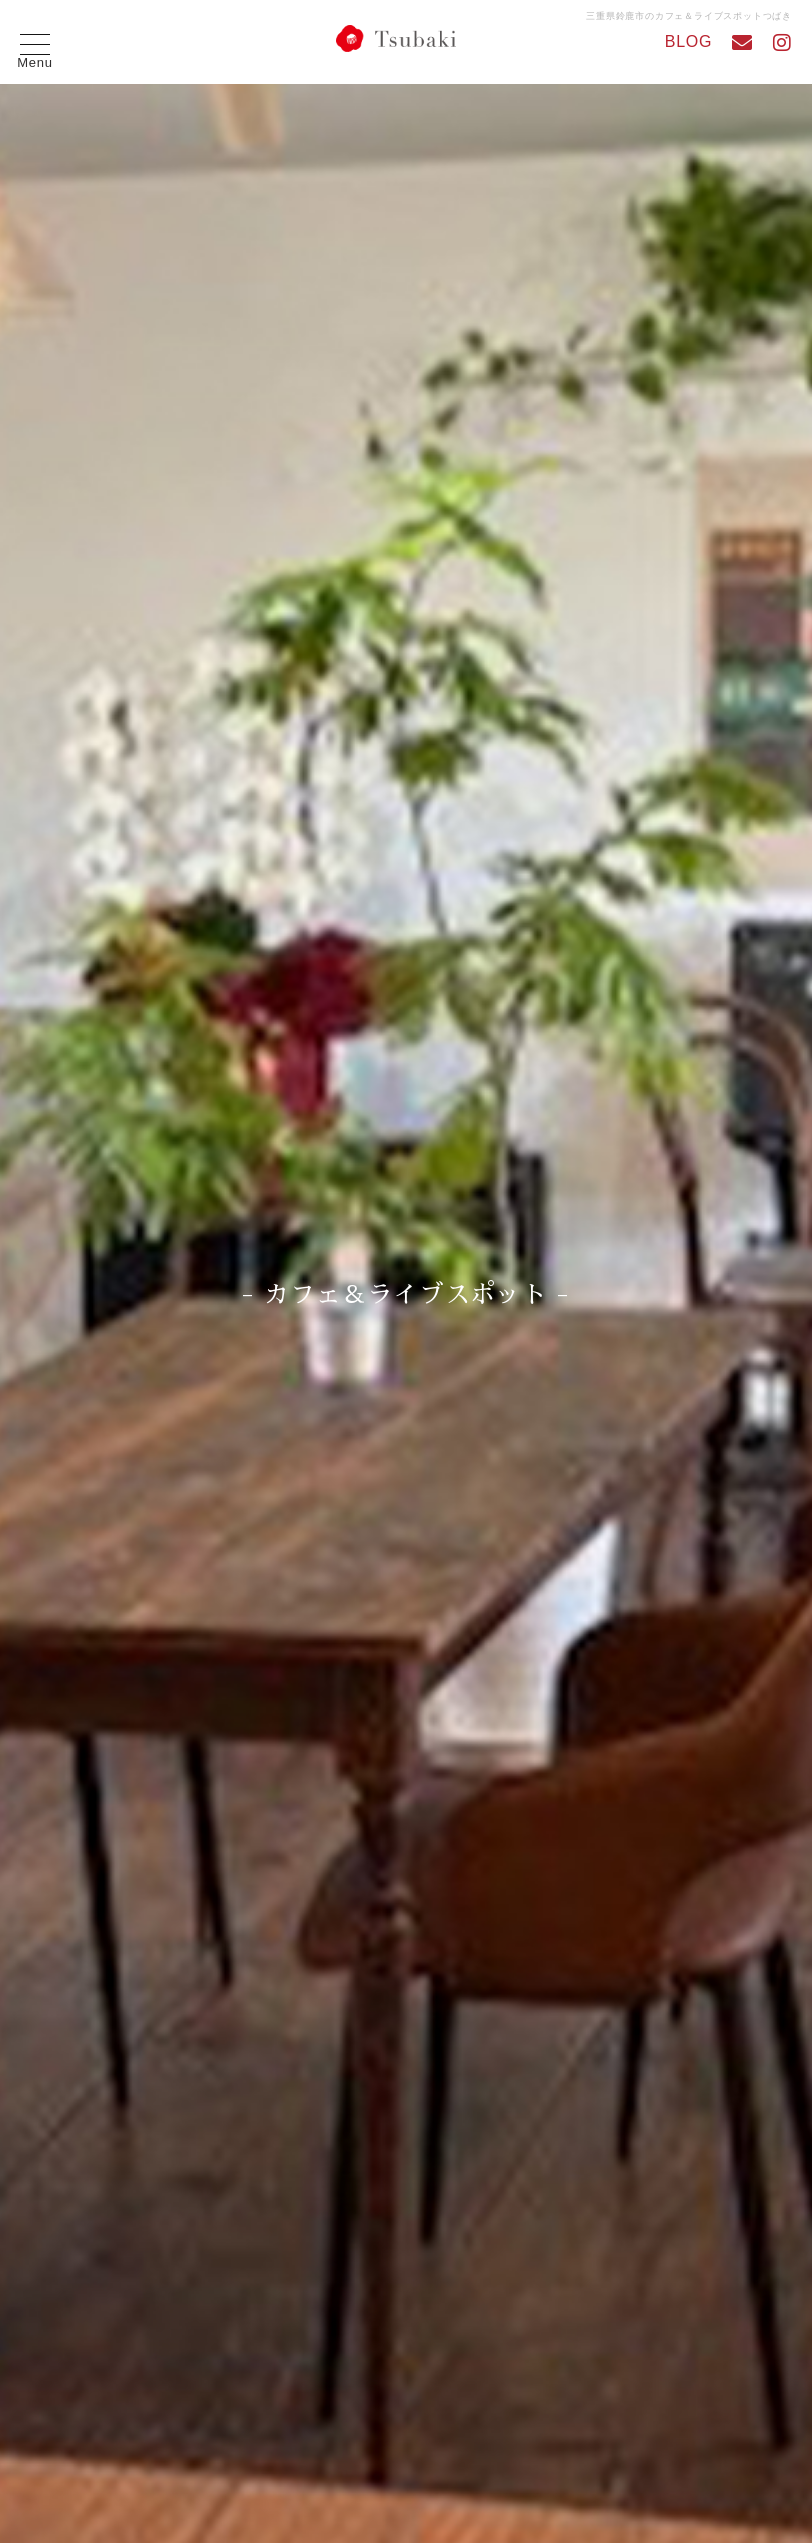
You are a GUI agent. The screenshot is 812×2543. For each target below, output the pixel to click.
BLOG (689, 41)
